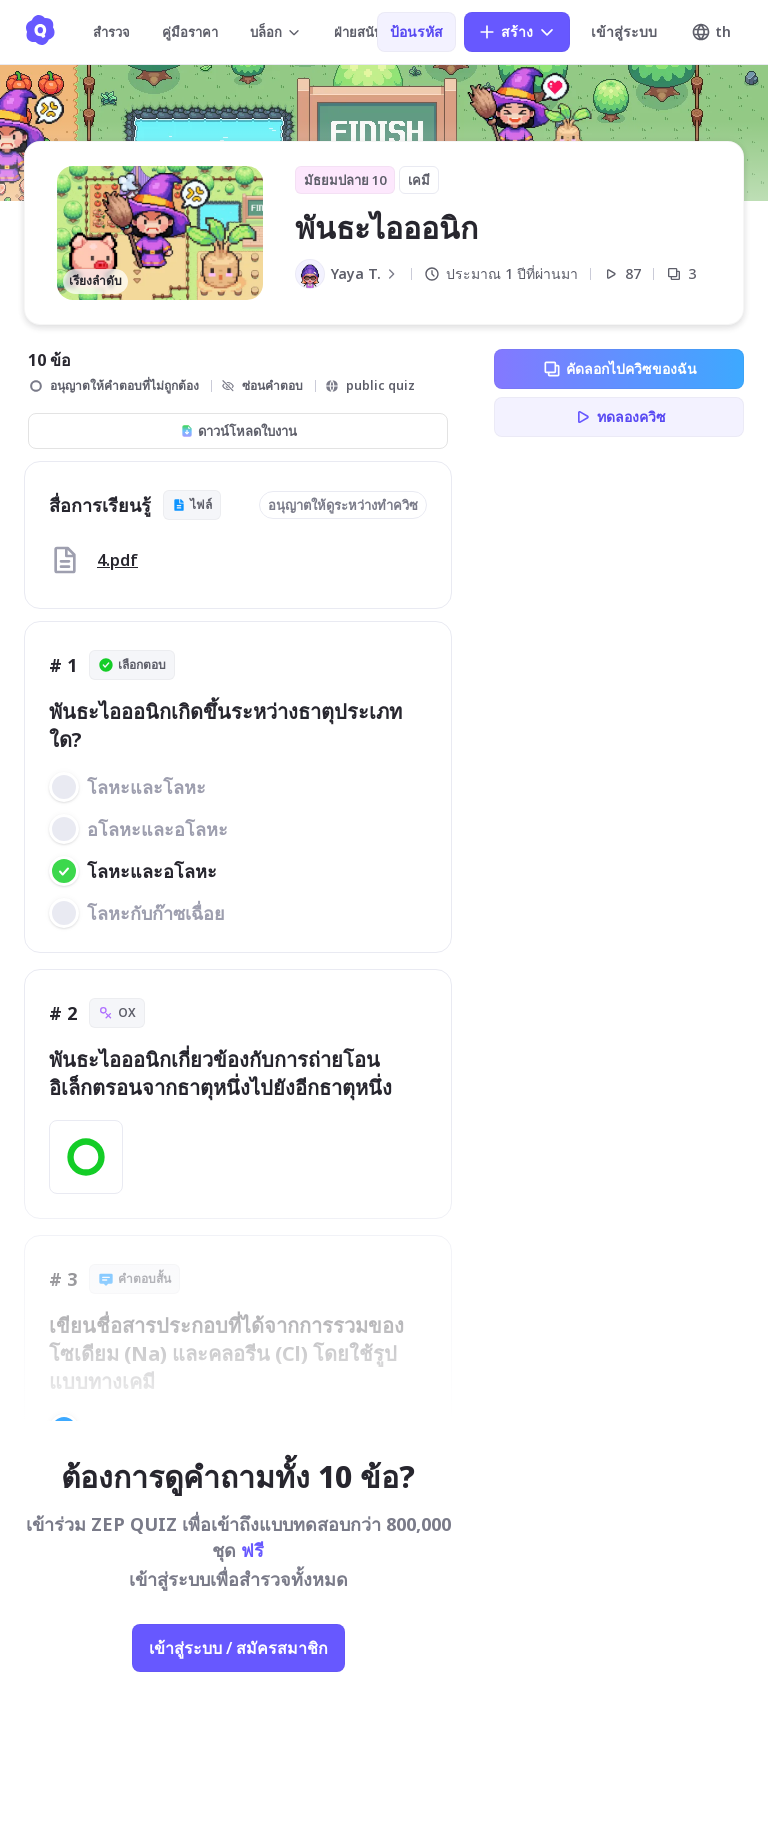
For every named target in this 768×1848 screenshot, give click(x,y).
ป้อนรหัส (416, 31)
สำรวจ (111, 32)
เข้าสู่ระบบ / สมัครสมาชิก (238, 1648)
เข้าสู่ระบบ (624, 31)
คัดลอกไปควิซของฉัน (619, 369)
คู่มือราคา (190, 32)
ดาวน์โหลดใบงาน (238, 431)
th (711, 32)
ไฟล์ (192, 504)
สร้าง (517, 32)
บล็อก (276, 32)
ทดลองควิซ (619, 417)
